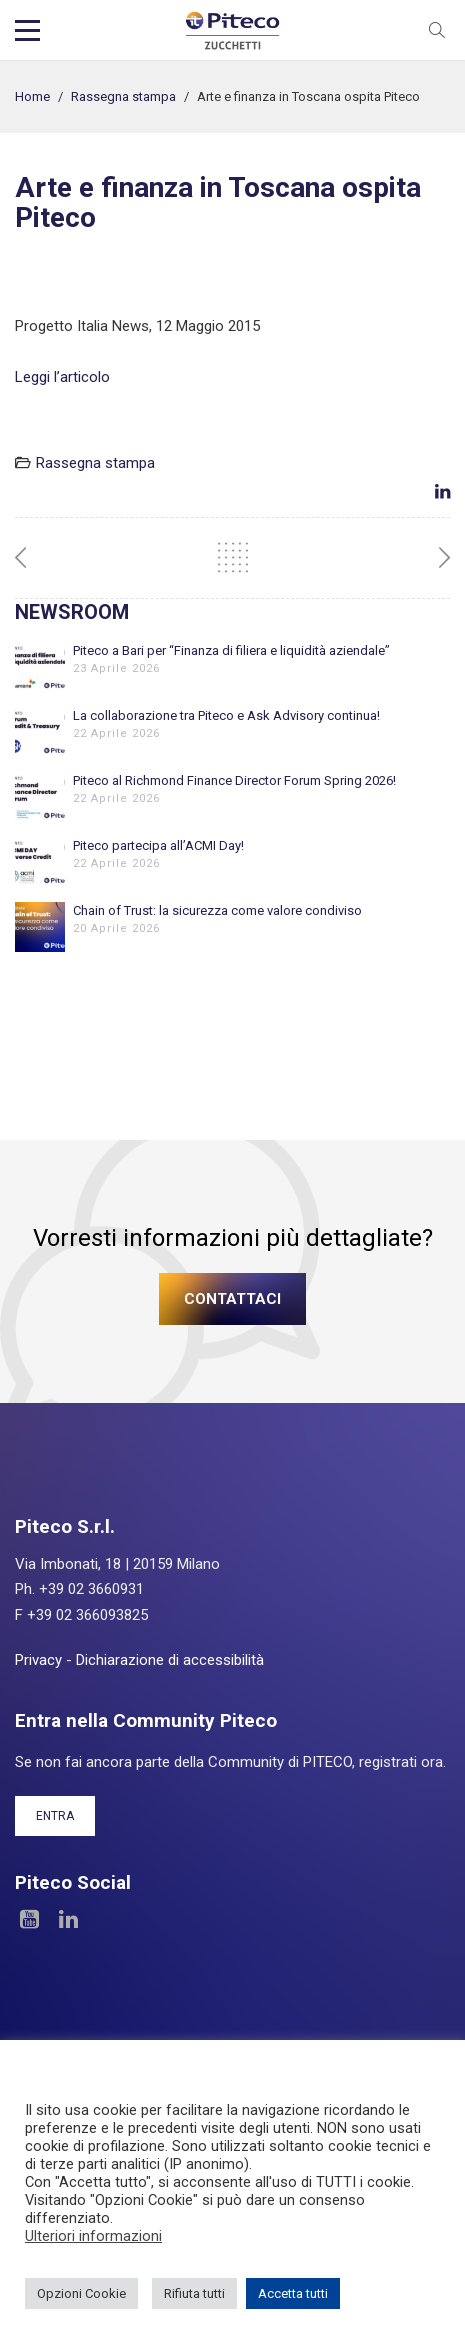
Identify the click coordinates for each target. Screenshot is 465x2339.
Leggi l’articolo (62, 377)
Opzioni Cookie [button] (81, 2293)
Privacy (38, 1660)
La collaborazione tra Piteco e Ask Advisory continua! (226, 715)
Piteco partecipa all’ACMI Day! (158, 845)
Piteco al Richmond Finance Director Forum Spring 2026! (234, 780)
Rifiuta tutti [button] (194, 2293)
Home (32, 96)
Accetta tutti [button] (293, 2293)
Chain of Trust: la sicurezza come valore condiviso (217, 910)
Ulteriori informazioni (93, 2236)
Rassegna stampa (123, 96)
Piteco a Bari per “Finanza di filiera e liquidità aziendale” (231, 650)
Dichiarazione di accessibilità (170, 1660)
